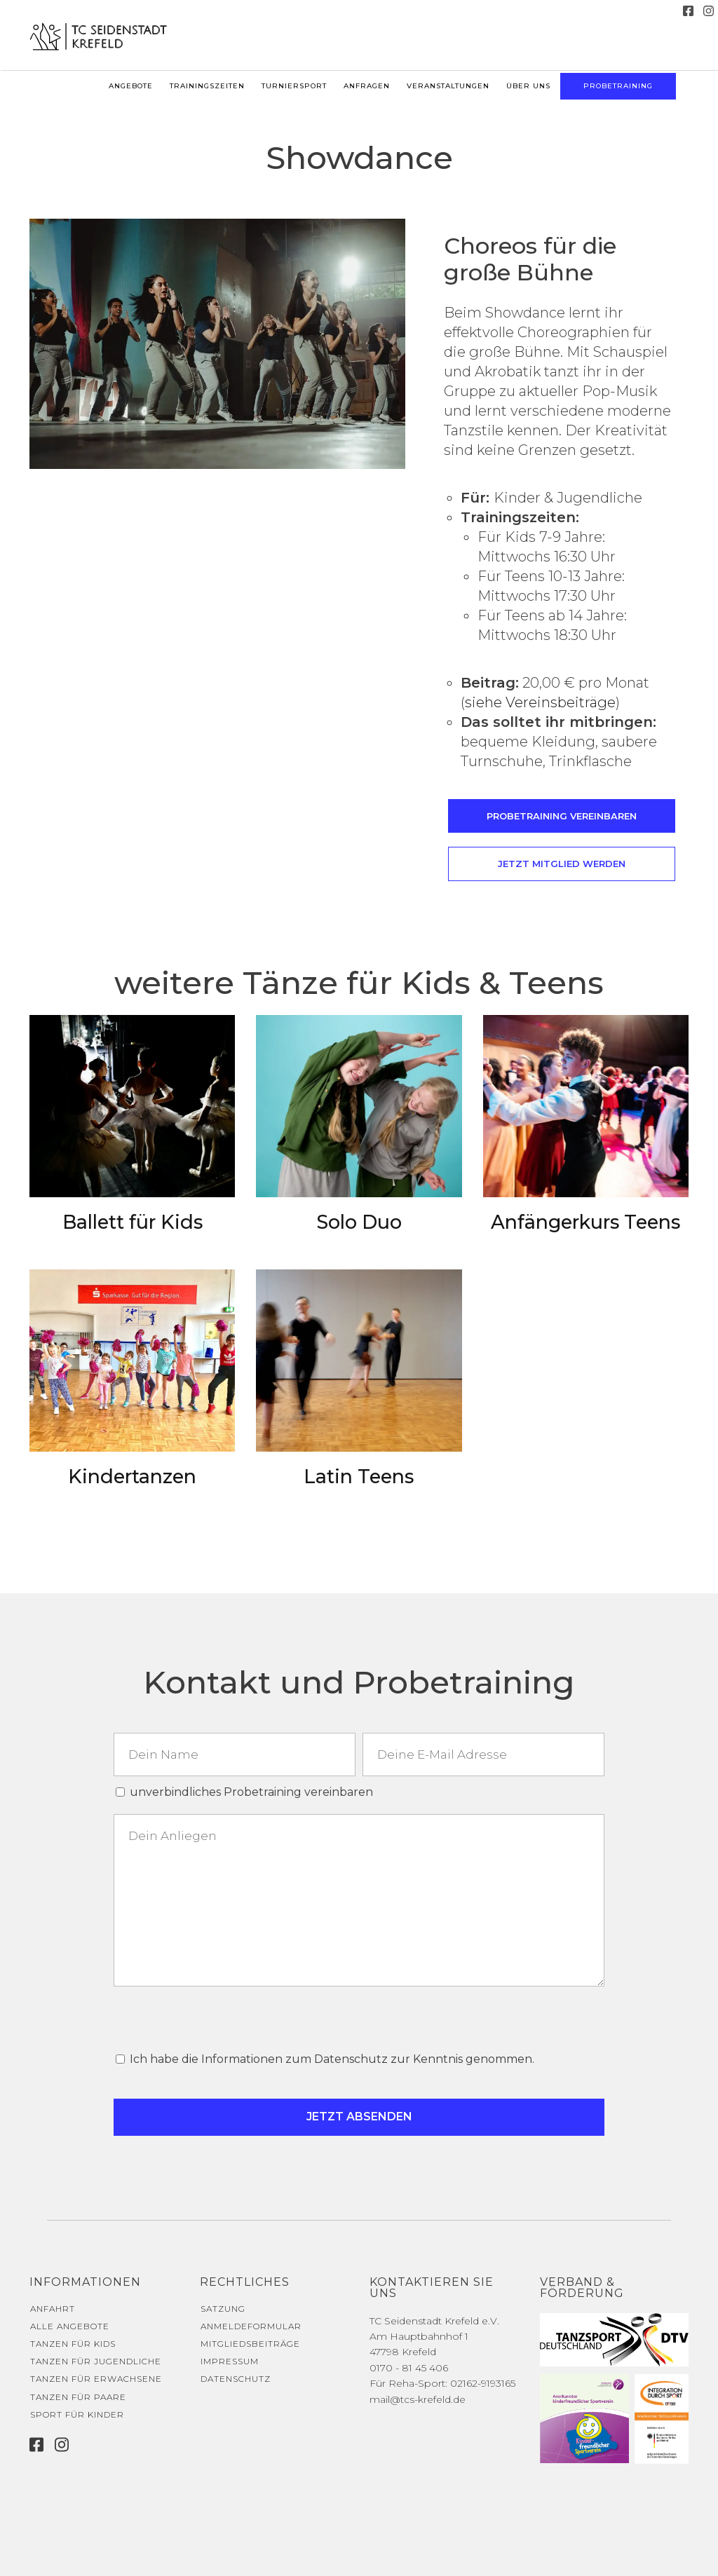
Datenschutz (236, 2378)
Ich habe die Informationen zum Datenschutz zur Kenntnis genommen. (332, 2059)
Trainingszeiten (207, 85)
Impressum (230, 2361)
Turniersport (294, 85)
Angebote (131, 85)
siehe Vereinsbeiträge (540, 702)
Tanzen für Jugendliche (95, 2361)
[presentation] (216, 2019)
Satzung (223, 2308)
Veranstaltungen (448, 85)
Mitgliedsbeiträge (250, 2343)
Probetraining (618, 85)
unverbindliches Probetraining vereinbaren (251, 1792)
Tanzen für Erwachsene (96, 2378)
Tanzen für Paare (78, 2397)
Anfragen (367, 85)
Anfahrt (52, 2308)
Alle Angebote (69, 2326)
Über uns (528, 85)
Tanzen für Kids (73, 2343)
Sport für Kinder (77, 2414)
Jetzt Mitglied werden (561, 863)
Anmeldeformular (251, 2326)
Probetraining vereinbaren (562, 816)
